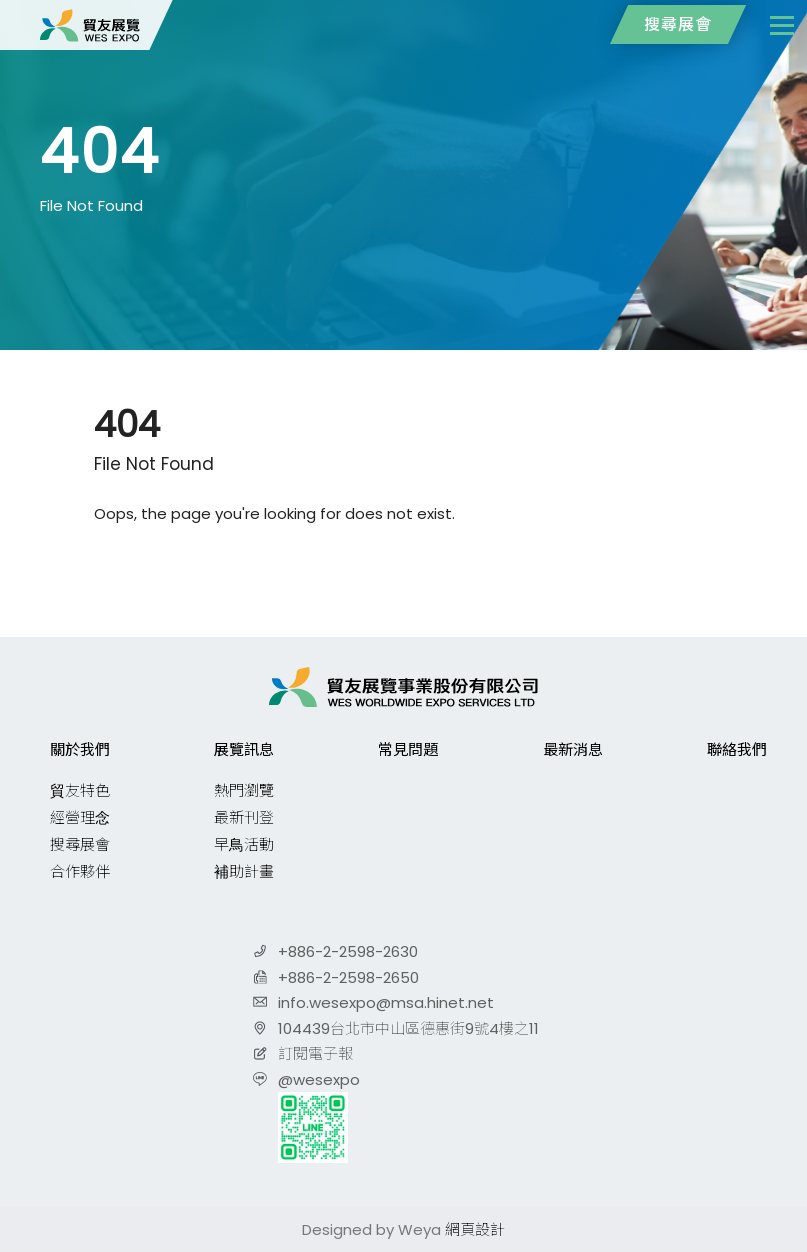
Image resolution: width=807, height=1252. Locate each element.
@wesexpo (319, 1079)
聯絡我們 (737, 749)
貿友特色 (80, 790)
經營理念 (80, 817)
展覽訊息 (244, 749)
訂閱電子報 (315, 1053)
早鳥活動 (244, 844)
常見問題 (408, 749)
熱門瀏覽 (244, 790)
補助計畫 (244, 871)
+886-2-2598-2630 (348, 951)
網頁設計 (475, 1229)
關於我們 (80, 749)
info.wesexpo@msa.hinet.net (386, 1002)
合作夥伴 (80, 871)
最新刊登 (244, 817)
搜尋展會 (678, 24)
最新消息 (573, 749)
